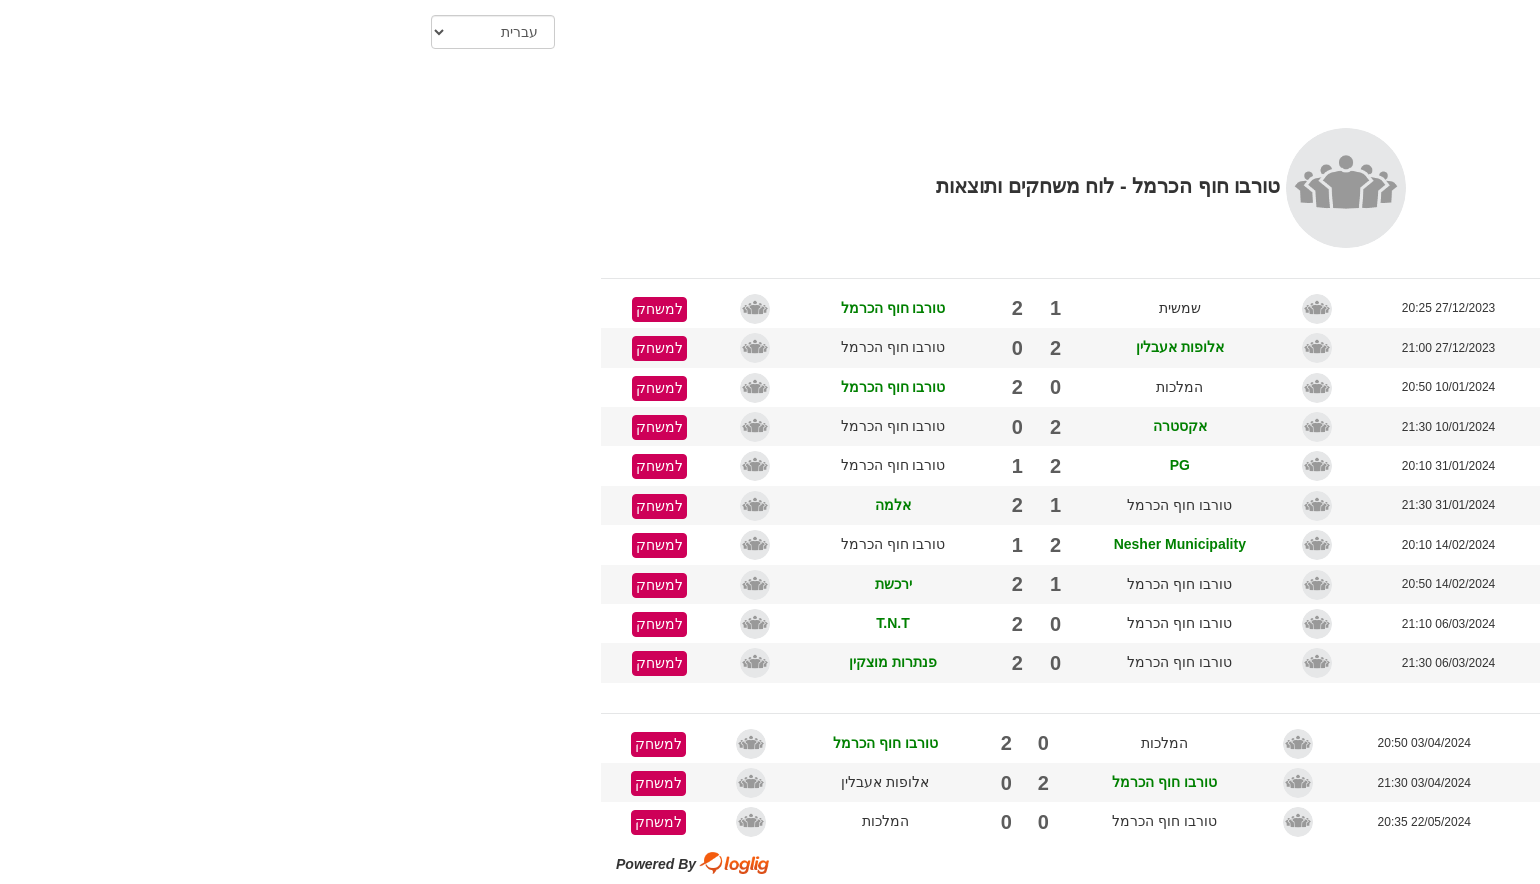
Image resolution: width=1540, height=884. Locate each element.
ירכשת (492, 584)
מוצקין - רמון (1210, 308)
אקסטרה (779, 426)
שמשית (779, 308)
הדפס (1303, 96)
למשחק (258, 309)
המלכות (778, 387)
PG (779, 465)
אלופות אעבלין (779, 347)
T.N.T (491, 623)
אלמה (492, 505)
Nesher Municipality (779, 544)
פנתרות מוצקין (492, 662)
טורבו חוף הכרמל (492, 308)
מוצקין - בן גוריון (1198, 822)
